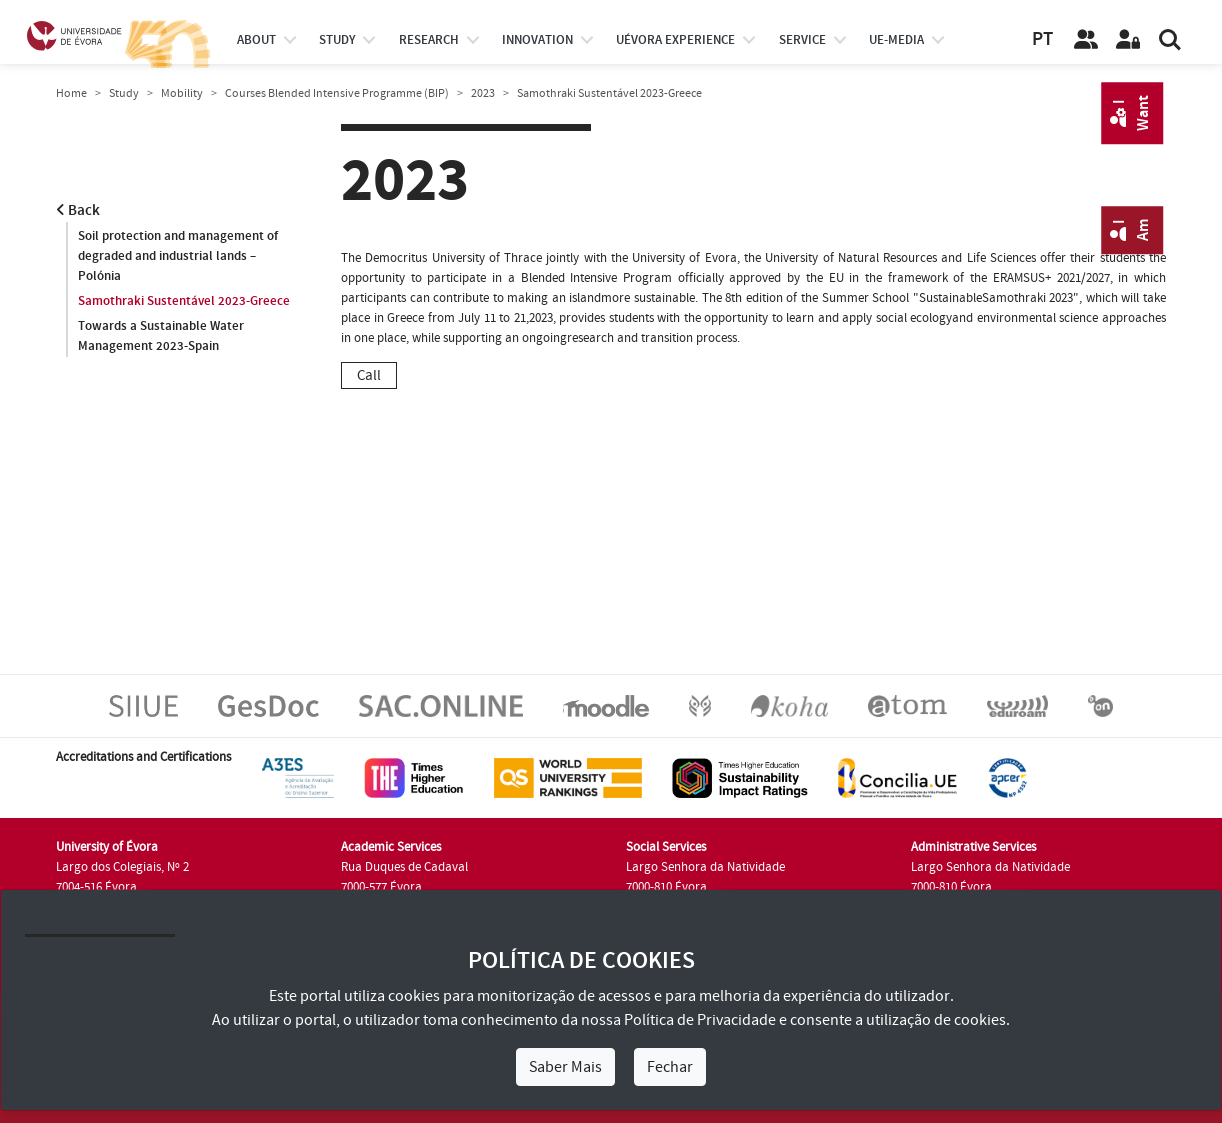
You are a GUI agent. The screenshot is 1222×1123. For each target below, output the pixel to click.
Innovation (537, 40)
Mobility (182, 93)
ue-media (896, 40)
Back (78, 210)
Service (802, 40)
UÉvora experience (675, 40)
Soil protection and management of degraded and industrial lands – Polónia (178, 256)
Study (124, 93)
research (429, 40)
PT (1042, 39)
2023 (483, 93)
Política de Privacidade (700, 1020)
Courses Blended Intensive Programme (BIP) (337, 93)
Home (71, 93)
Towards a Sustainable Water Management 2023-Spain (161, 336)
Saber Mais (565, 1067)
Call (369, 375)
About (256, 40)
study (337, 40)
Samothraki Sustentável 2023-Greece (184, 301)
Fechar (670, 1067)
